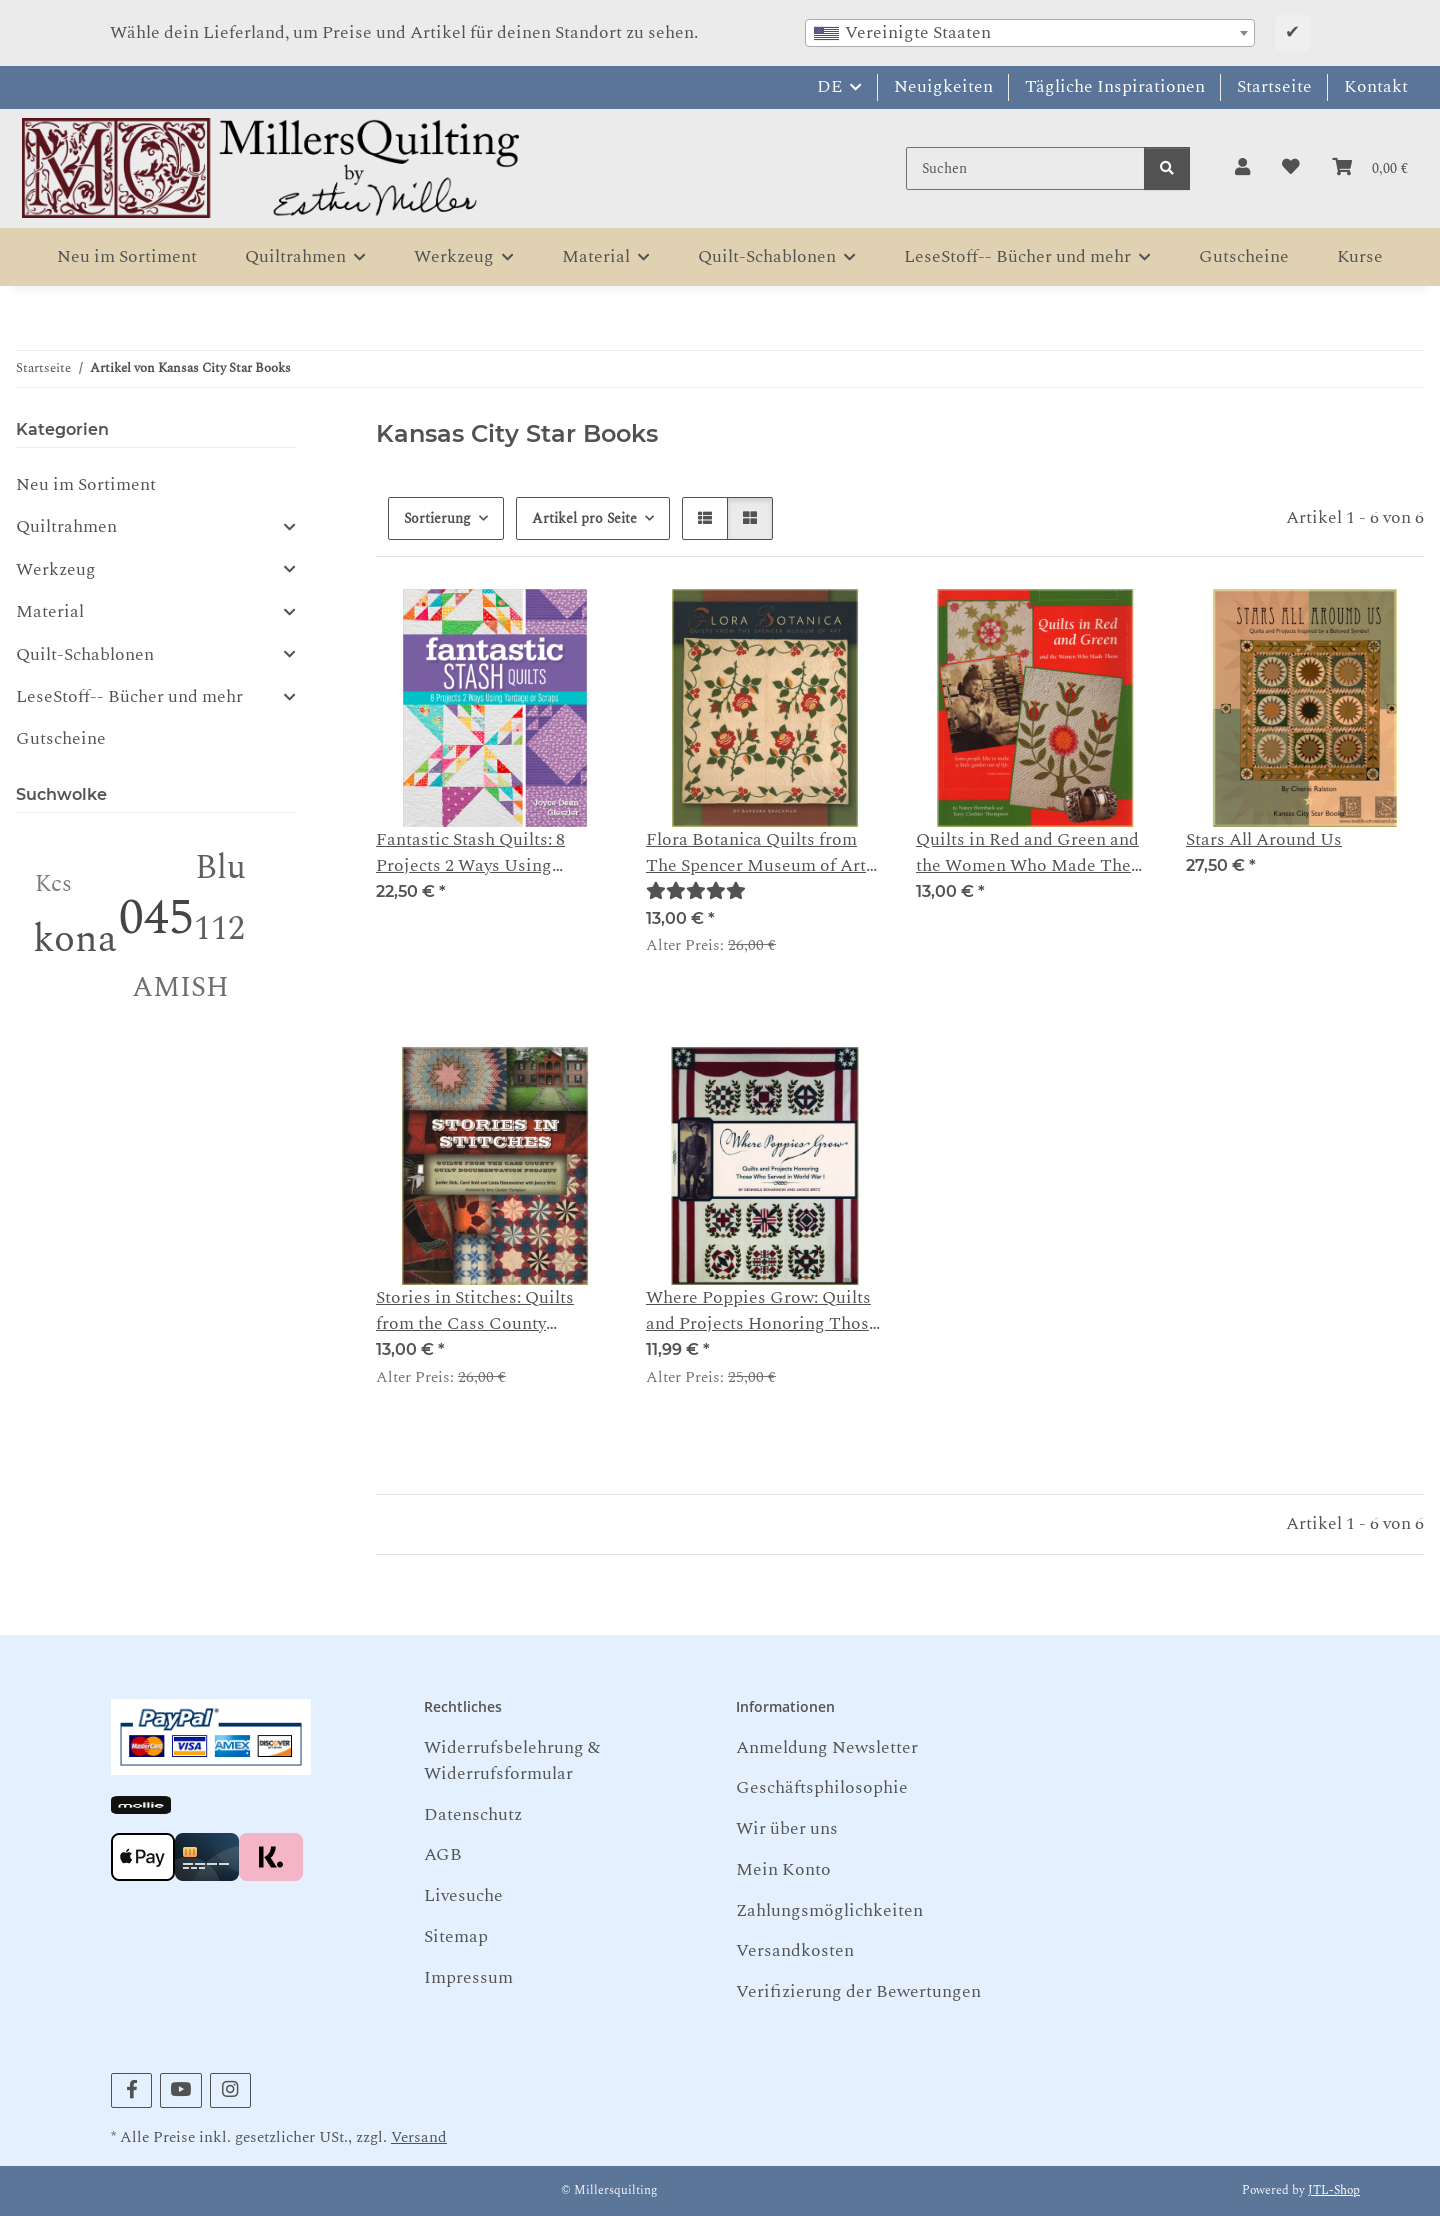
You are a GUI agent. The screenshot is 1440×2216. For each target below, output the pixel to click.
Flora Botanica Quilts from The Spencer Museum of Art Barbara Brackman (756, 853)
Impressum (468, 1977)
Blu (220, 868)
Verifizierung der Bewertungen (858, 1991)
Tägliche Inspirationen (1115, 86)
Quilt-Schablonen (85, 655)
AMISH (180, 987)
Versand (419, 2137)
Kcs (53, 884)
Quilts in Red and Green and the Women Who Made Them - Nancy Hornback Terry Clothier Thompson (1031, 853)
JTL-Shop (1334, 2190)
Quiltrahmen (66, 527)
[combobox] (1030, 33)
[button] (1242, 168)
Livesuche (463, 1895)
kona (75, 939)
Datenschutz (473, 1814)
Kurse (1360, 256)
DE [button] (829, 86)
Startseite (1274, 86)
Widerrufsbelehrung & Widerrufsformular (512, 1760)
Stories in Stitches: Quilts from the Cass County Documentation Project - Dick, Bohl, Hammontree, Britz (475, 1311)
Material (50, 612)
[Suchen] (1025, 168)
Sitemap (456, 1936)
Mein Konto (783, 1869)
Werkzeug (56, 570)
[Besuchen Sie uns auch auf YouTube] (180, 2090)
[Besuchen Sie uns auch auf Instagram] (230, 2090)
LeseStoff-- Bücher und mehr (129, 697)
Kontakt (1376, 86)
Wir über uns (787, 1828)
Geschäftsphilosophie (822, 1787)
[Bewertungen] (696, 891)
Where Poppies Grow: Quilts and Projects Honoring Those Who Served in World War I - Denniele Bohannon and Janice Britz (762, 1311)
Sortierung (437, 518)
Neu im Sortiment (86, 484)
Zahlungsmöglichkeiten (829, 1910)
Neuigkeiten (943, 86)
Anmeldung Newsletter (827, 1747)
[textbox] (1030, 33)
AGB (443, 1854)
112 (219, 929)
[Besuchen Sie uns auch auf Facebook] (131, 2090)
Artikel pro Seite (584, 518)
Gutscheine (61, 738)
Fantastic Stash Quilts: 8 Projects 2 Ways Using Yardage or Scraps (470, 853)
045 (156, 918)
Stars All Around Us (1264, 840)
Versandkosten (795, 1950)
